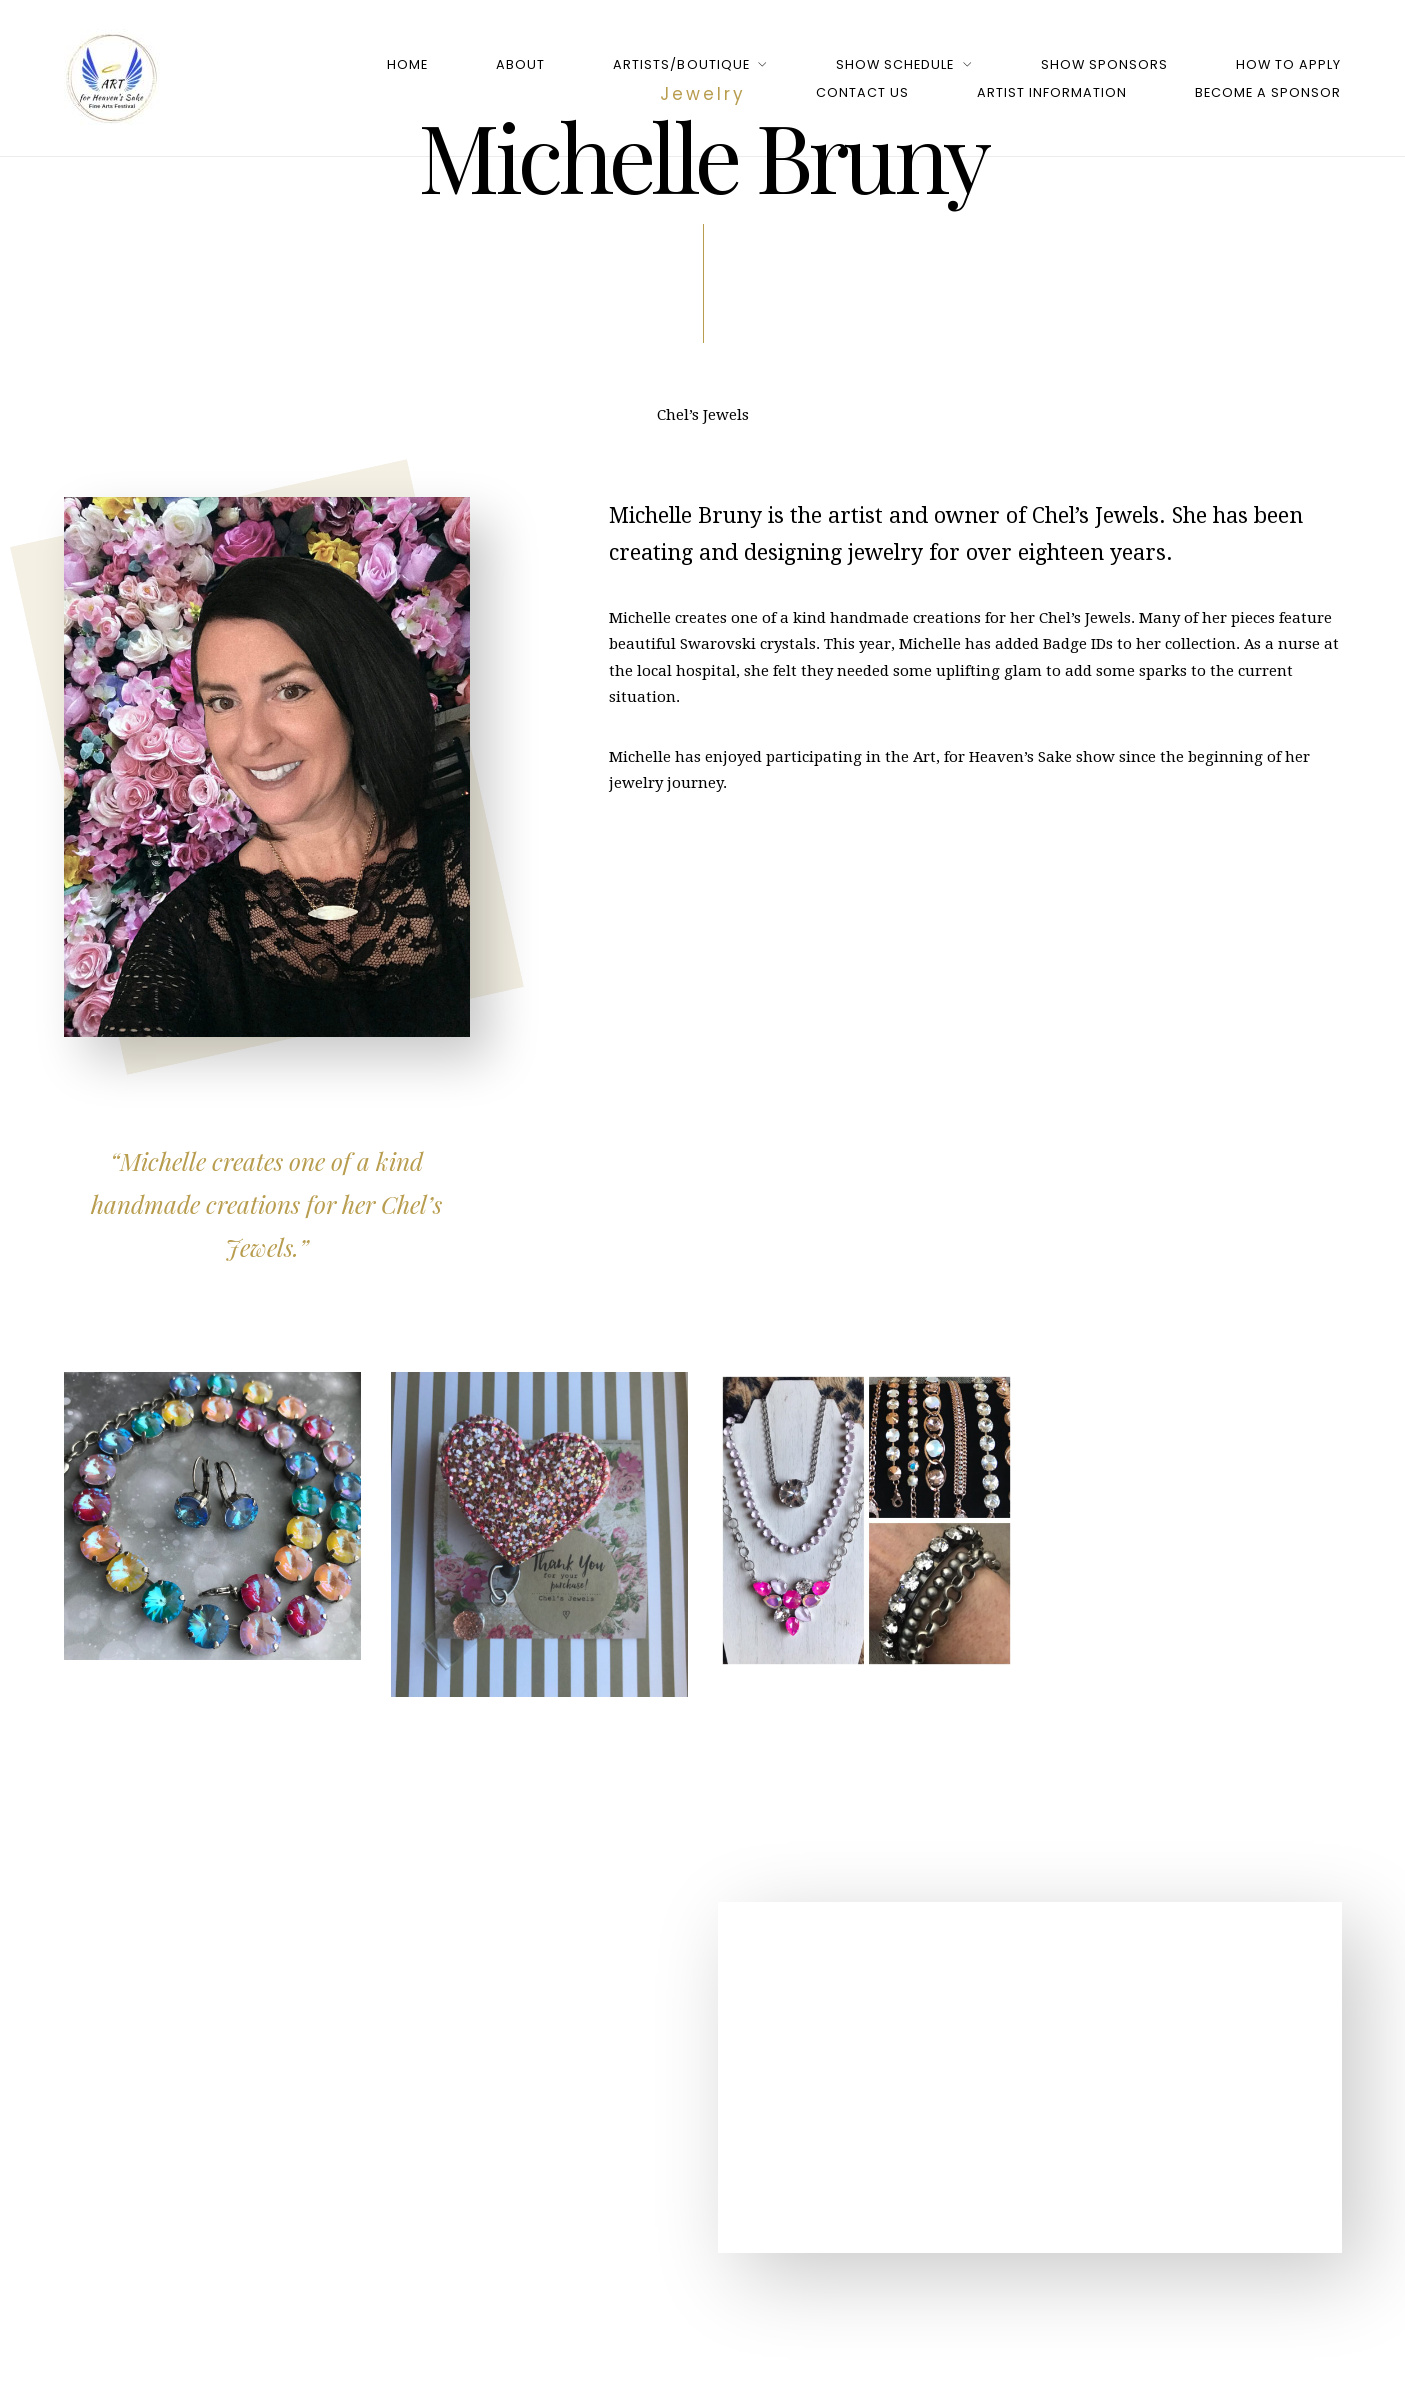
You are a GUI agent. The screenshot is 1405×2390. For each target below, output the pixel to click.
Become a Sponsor (1268, 92)
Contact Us (862, 92)
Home (407, 64)
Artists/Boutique (681, 64)
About (520, 64)
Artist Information (1052, 92)
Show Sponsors (1104, 64)
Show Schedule (895, 64)
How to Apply (1288, 64)
